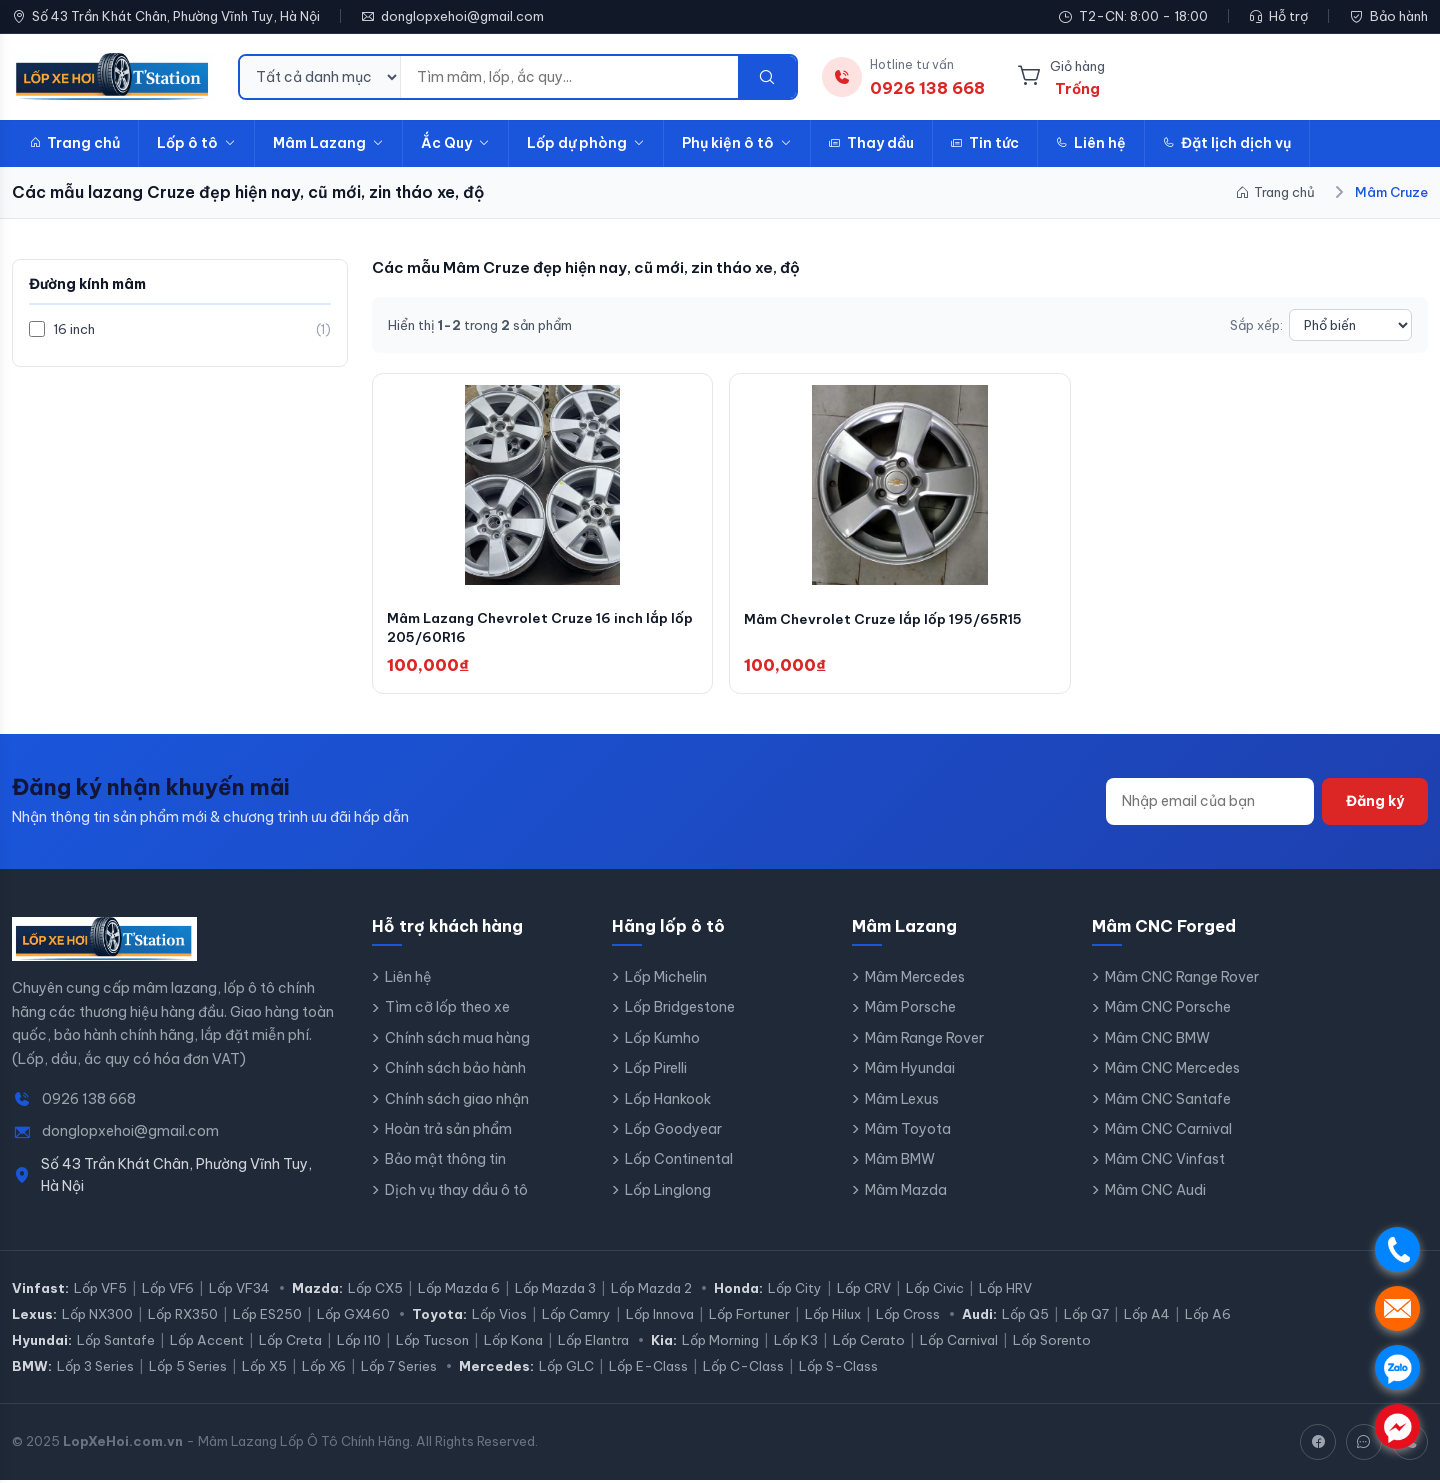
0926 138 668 (89, 1103)
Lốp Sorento (1052, 1343)
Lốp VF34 (239, 1291)
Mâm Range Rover (924, 1042)
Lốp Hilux (833, 1317)
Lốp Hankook (668, 1102)
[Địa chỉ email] (1210, 805)
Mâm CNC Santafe (1168, 1102)
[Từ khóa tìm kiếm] (569, 77)
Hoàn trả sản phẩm (448, 1133)
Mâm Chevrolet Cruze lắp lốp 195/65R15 (888, 621)
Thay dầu (871, 143)
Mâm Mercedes (915, 981)
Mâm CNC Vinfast (1165, 1163)
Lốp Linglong (668, 1194)
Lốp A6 (1208, 1317)
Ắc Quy (455, 143)
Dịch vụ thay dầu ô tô (456, 1194)
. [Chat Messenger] (1397, 1426)
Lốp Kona (513, 1343)
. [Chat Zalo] (1397, 1367)
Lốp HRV (1005, 1291)
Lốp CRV (864, 1291)
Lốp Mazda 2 (651, 1291)
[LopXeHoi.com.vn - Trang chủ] (113, 77)
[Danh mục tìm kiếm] (320, 77)
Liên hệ (1091, 143)
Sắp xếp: (1256, 325)
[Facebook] (1318, 1445)
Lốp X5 (264, 1369)
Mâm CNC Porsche (1168, 1011)
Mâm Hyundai (910, 1072)
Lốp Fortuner (749, 1317)
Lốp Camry (576, 1317)
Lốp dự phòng (586, 143)
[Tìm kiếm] (767, 77)
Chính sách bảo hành (455, 1072)
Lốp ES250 (267, 1317)
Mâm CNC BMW (1157, 1042)
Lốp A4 (1147, 1317)
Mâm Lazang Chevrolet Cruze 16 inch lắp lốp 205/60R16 (533, 631)
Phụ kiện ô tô (737, 143)
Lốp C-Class (743, 1369)
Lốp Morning (720, 1343)
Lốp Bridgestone (680, 1011)
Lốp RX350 (183, 1317)
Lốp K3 (796, 1343)
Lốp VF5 (100, 1291)
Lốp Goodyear (673, 1133)
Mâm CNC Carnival (1168, 1133)
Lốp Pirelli (656, 1072)
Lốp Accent (207, 1343)
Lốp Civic (935, 1291)
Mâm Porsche (910, 1011)
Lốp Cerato (869, 1343)
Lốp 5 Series (188, 1369)
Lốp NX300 (97, 1317)
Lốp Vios (499, 1317)
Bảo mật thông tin (445, 1163)
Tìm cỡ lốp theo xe (447, 1011)
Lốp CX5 (375, 1291)
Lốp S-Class (838, 1369)
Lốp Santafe (116, 1343)
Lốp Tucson (432, 1343)
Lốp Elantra (593, 1343)
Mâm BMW (900, 1163)
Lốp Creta (290, 1343)
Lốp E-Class (648, 1369)
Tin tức (985, 143)
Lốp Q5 (1025, 1317)
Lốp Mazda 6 (459, 1291)
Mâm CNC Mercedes (1172, 1072)
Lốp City (795, 1291)
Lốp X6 (324, 1369)
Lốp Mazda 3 (555, 1291)
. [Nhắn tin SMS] (1397, 1308)
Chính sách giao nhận (457, 1102)
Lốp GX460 (353, 1317)
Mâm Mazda (906, 1194)
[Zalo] (1364, 1445)
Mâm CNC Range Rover (1182, 981)
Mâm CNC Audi (1155, 1194)
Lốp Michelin (666, 981)
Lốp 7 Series (399, 1369)
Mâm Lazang (328, 143)
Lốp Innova (660, 1317)
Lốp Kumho (662, 1042)
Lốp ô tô (196, 143)
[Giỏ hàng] (1061, 77)
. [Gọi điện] (1397, 1249)
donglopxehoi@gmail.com (462, 16)
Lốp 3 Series (95, 1369)
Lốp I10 (359, 1343)
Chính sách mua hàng (457, 1042)
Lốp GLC (566, 1369)
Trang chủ (75, 143)
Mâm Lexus (902, 1102)
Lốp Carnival (959, 1343)
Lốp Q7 (1086, 1317)
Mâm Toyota (908, 1133)
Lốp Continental (679, 1163)
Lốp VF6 (168, 1291)
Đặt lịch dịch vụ (1227, 143)
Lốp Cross (908, 1317)
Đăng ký (1375, 805)
